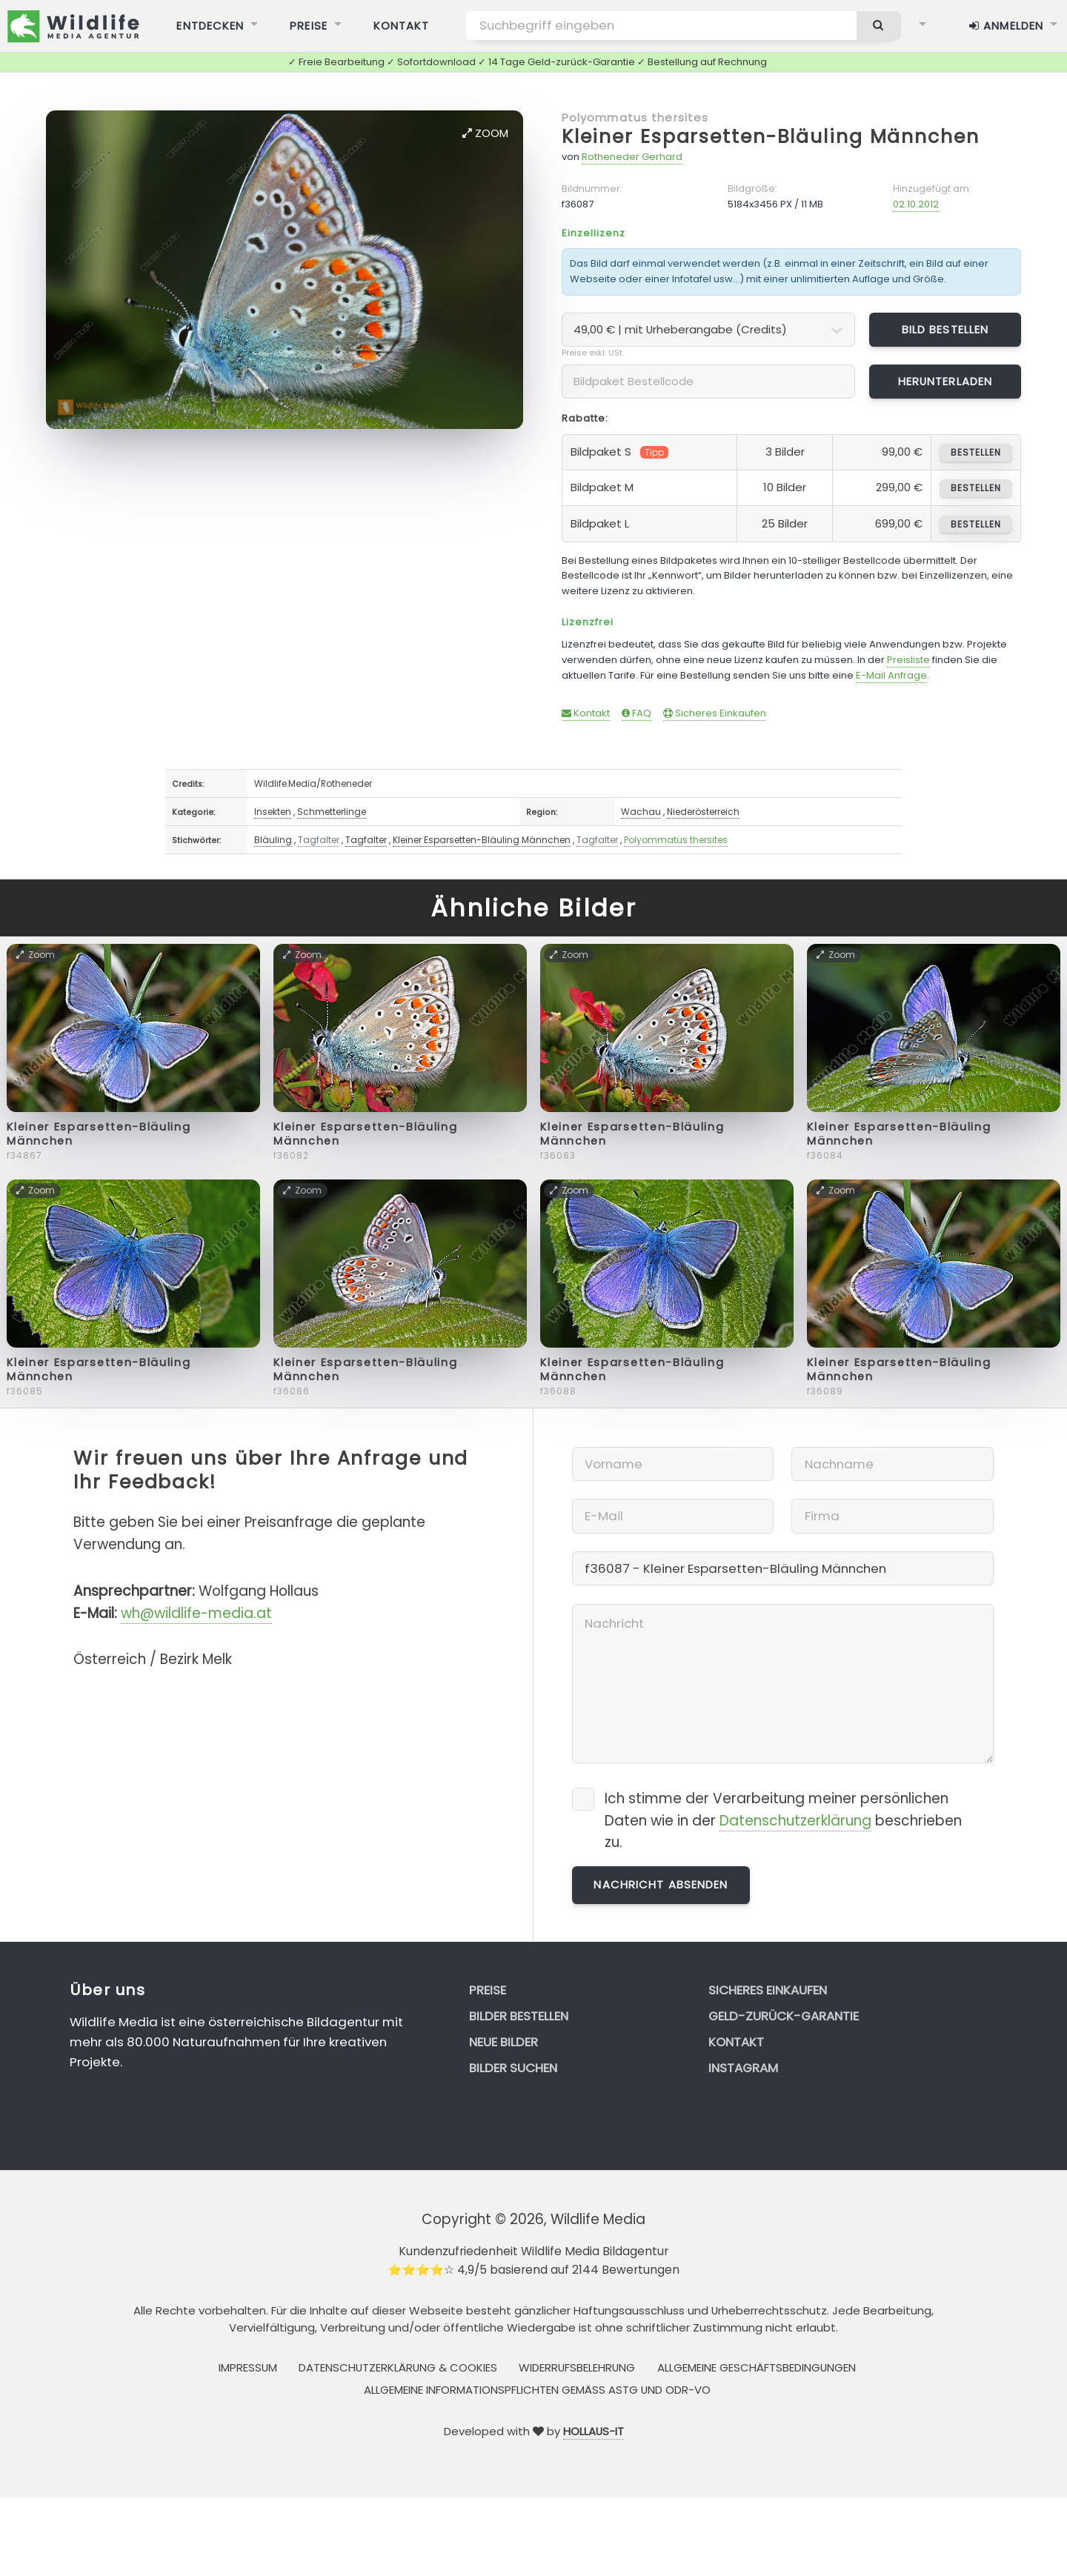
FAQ (636, 713)
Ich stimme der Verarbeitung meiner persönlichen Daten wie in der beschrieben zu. (783, 1820)
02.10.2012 (916, 204)
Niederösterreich (703, 811)
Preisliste (908, 660)
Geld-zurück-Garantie (783, 2016)
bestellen (975, 452)
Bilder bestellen (518, 2016)
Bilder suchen (513, 2068)
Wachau (641, 811)
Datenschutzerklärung (795, 1821)
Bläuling (273, 839)
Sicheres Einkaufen (714, 713)
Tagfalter (318, 839)
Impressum (248, 2367)
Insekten (272, 811)
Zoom (485, 133)
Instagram (743, 2068)
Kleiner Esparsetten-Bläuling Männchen (771, 137)
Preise (487, 1990)
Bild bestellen (945, 329)
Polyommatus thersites (635, 117)
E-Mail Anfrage (891, 675)
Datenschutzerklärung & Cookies (398, 2367)
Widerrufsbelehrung (577, 2367)
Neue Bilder (503, 2042)
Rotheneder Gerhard (632, 157)
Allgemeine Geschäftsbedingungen (756, 2367)
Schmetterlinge (331, 811)
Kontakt (586, 713)
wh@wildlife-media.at (196, 1613)
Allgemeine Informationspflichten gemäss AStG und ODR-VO (537, 2389)
